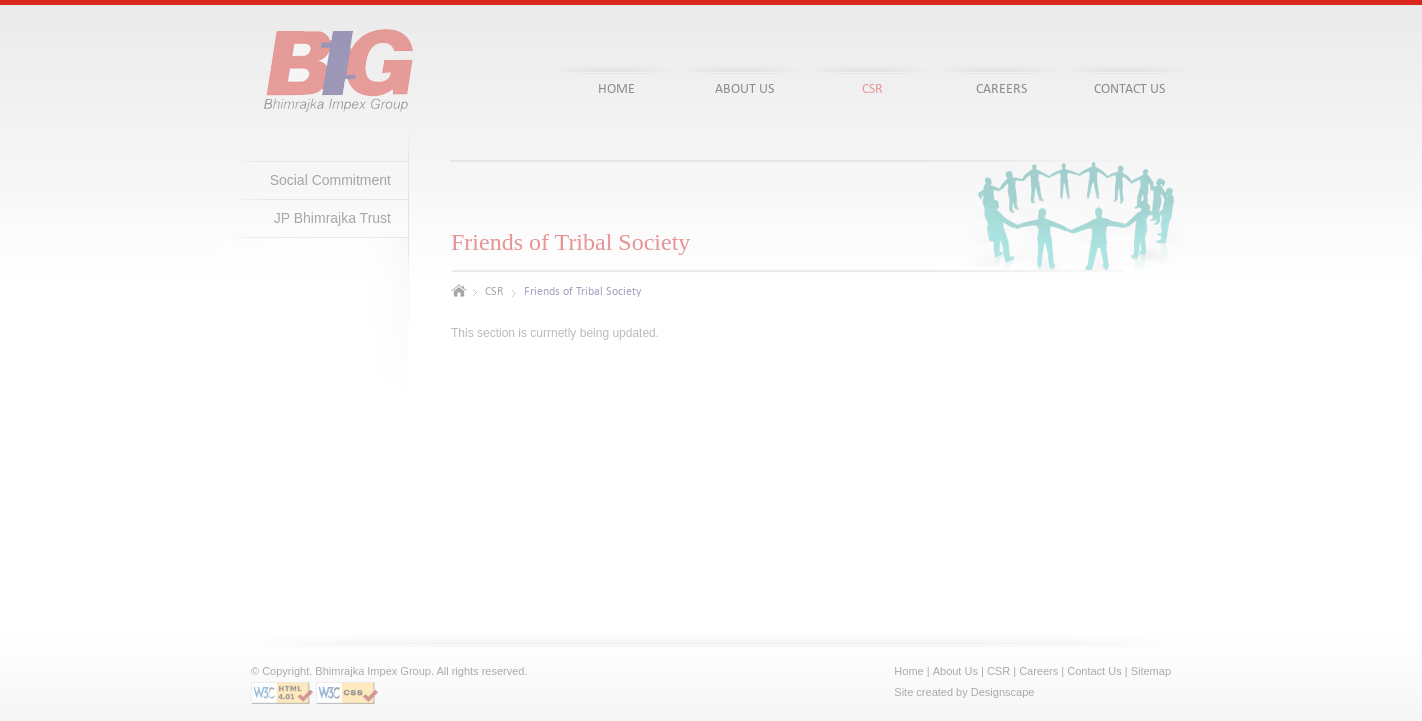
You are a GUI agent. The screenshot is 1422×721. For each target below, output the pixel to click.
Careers (1038, 671)
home (616, 88)
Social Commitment (330, 180)
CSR (494, 291)
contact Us (1129, 88)
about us (744, 88)
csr (872, 88)
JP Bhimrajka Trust (332, 218)
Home (908, 671)
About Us (955, 671)
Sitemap (1151, 671)
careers (1001, 88)
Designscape (1003, 692)
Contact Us (1094, 671)
